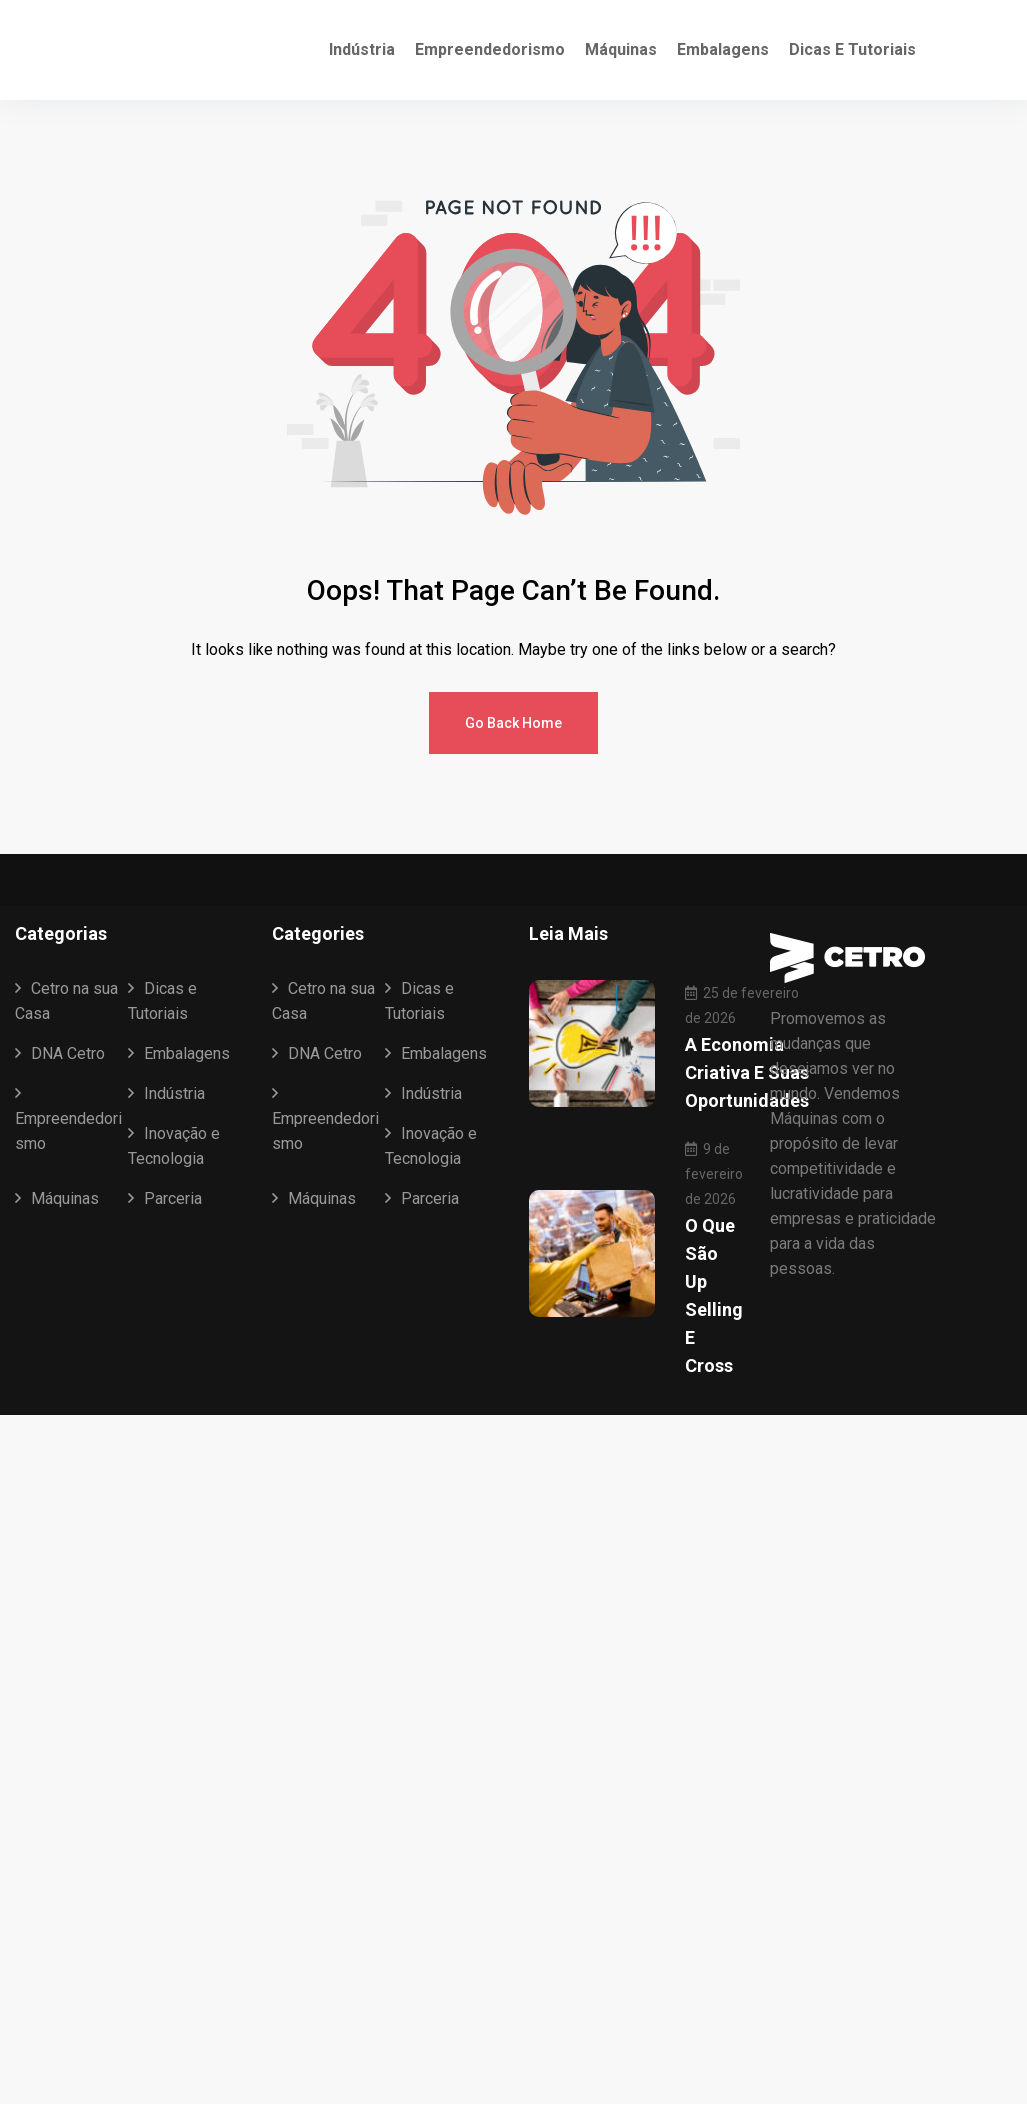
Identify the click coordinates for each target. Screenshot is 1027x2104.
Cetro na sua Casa (66, 1001)
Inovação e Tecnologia (174, 1146)
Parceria (173, 1198)
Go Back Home (513, 723)
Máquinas (621, 49)
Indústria (362, 49)
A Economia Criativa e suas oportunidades (747, 1072)
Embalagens (723, 49)
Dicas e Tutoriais (852, 49)
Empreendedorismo (490, 49)
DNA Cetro (68, 1053)
